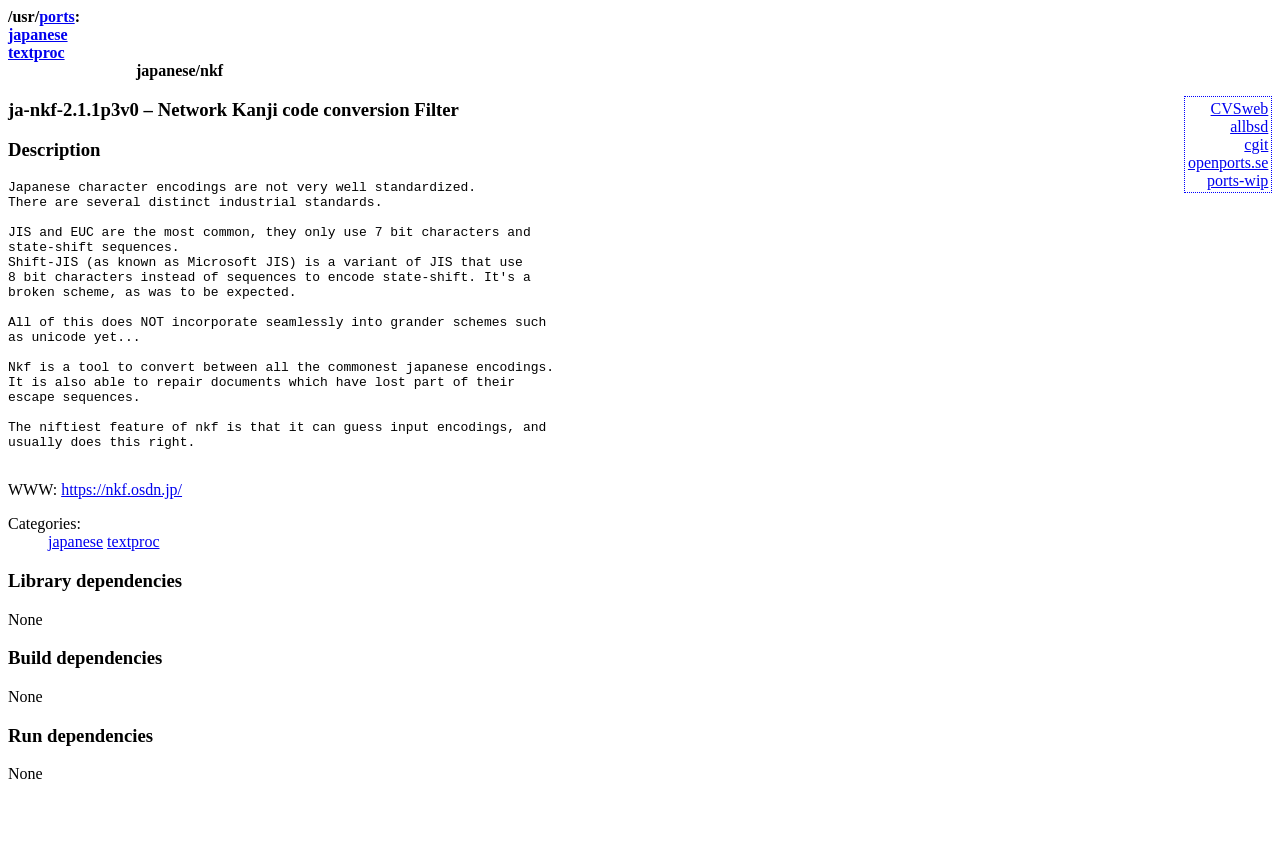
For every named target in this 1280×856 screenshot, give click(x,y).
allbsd (1249, 126)
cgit (1256, 144)
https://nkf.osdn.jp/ (121, 546)
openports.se (1228, 162)
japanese (38, 34)
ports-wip (1237, 180)
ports (57, 16)
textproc (36, 52)
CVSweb (1240, 108)
